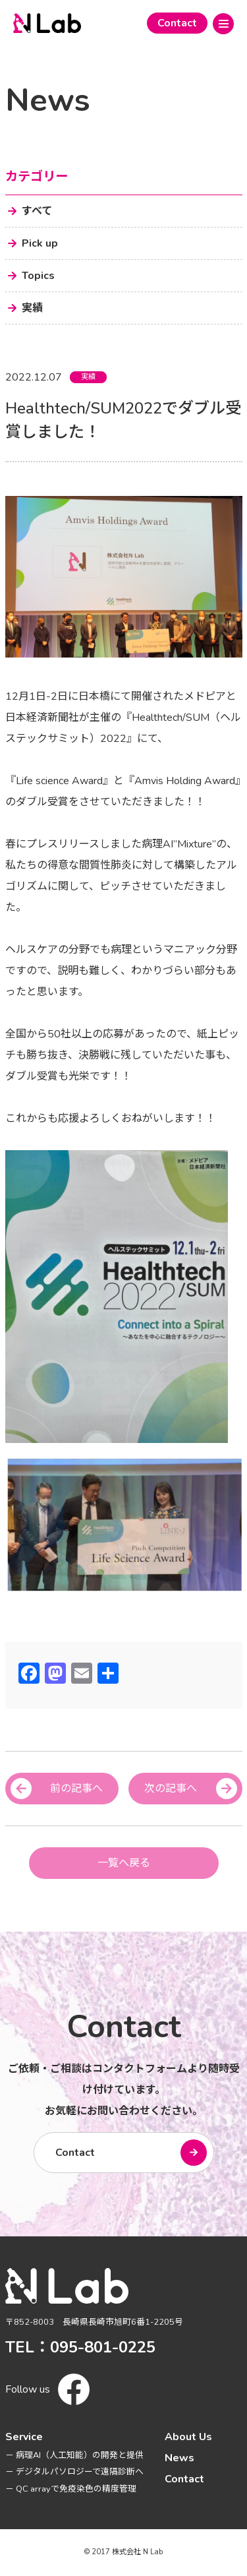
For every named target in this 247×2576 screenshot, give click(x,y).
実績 (88, 377)
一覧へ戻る (123, 1863)
